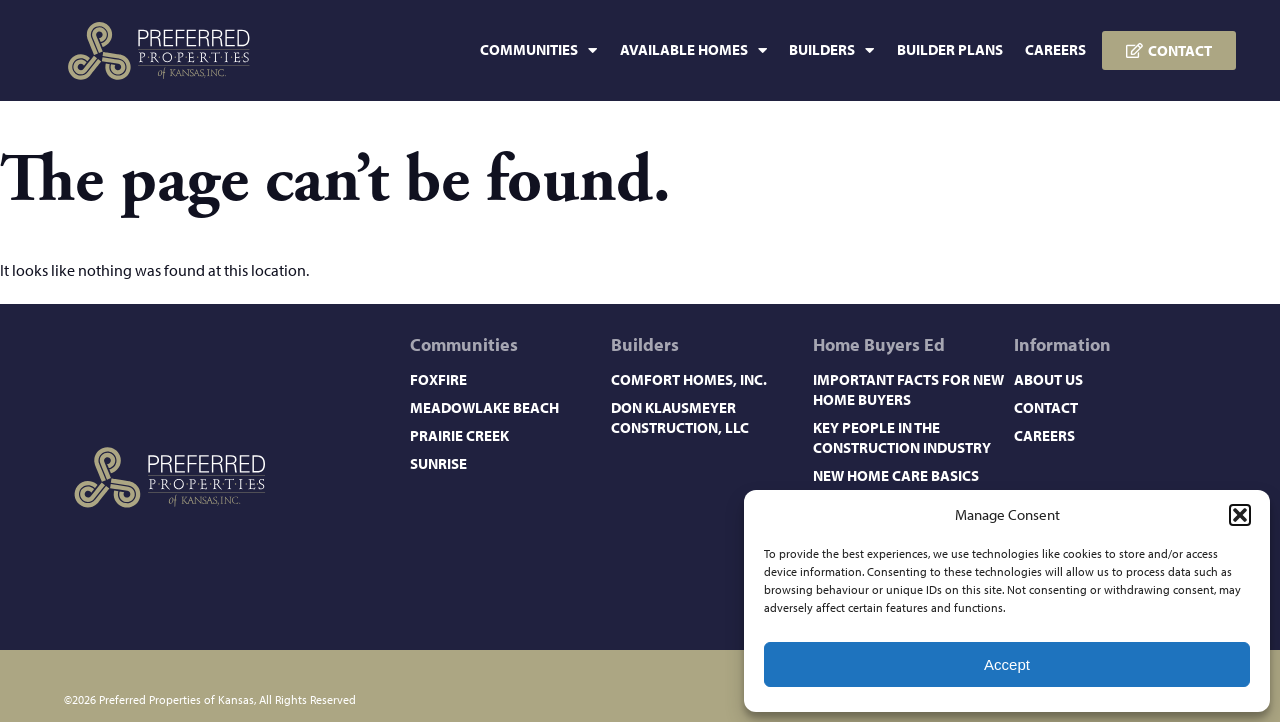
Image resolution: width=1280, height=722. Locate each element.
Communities (538, 50)
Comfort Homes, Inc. (689, 379)
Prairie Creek (459, 435)
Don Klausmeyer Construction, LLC (680, 417)
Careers (1055, 49)
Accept (1007, 664)
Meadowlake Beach (484, 407)
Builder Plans (950, 49)
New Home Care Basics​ (896, 475)
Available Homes (693, 50)
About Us (1048, 379)
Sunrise (438, 463)
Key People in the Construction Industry (902, 437)
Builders (831, 50)
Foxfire (438, 379)
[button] (1240, 515)
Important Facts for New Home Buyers (908, 389)
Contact (1046, 407)
